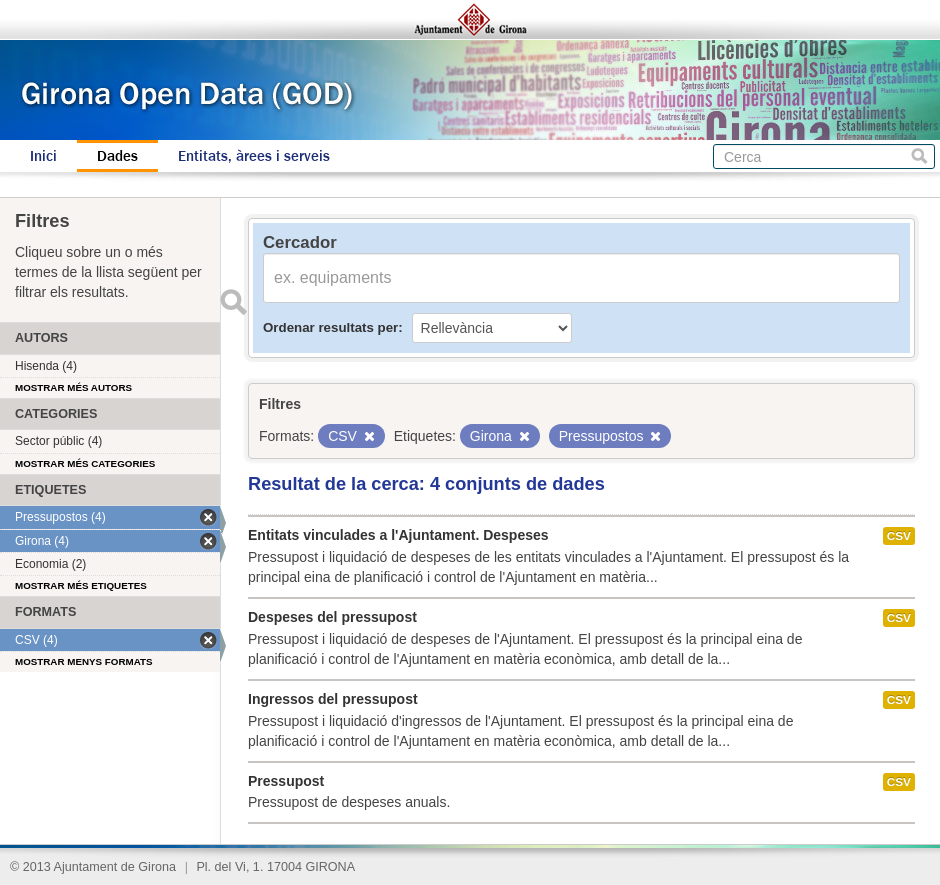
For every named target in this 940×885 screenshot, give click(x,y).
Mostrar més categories (85, 463)
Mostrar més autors (73, 387)
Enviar (233, 302)
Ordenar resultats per (330, 327)
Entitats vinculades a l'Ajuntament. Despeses (398, 535)
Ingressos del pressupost (333, 699)
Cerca (919, 156)
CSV (899, 536)
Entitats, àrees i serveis (254, 156)
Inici (43, 156)
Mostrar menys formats (84, 661)
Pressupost (286, 781)
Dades (117, 156)
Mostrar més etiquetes (81, 585)
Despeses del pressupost (332, 617)
